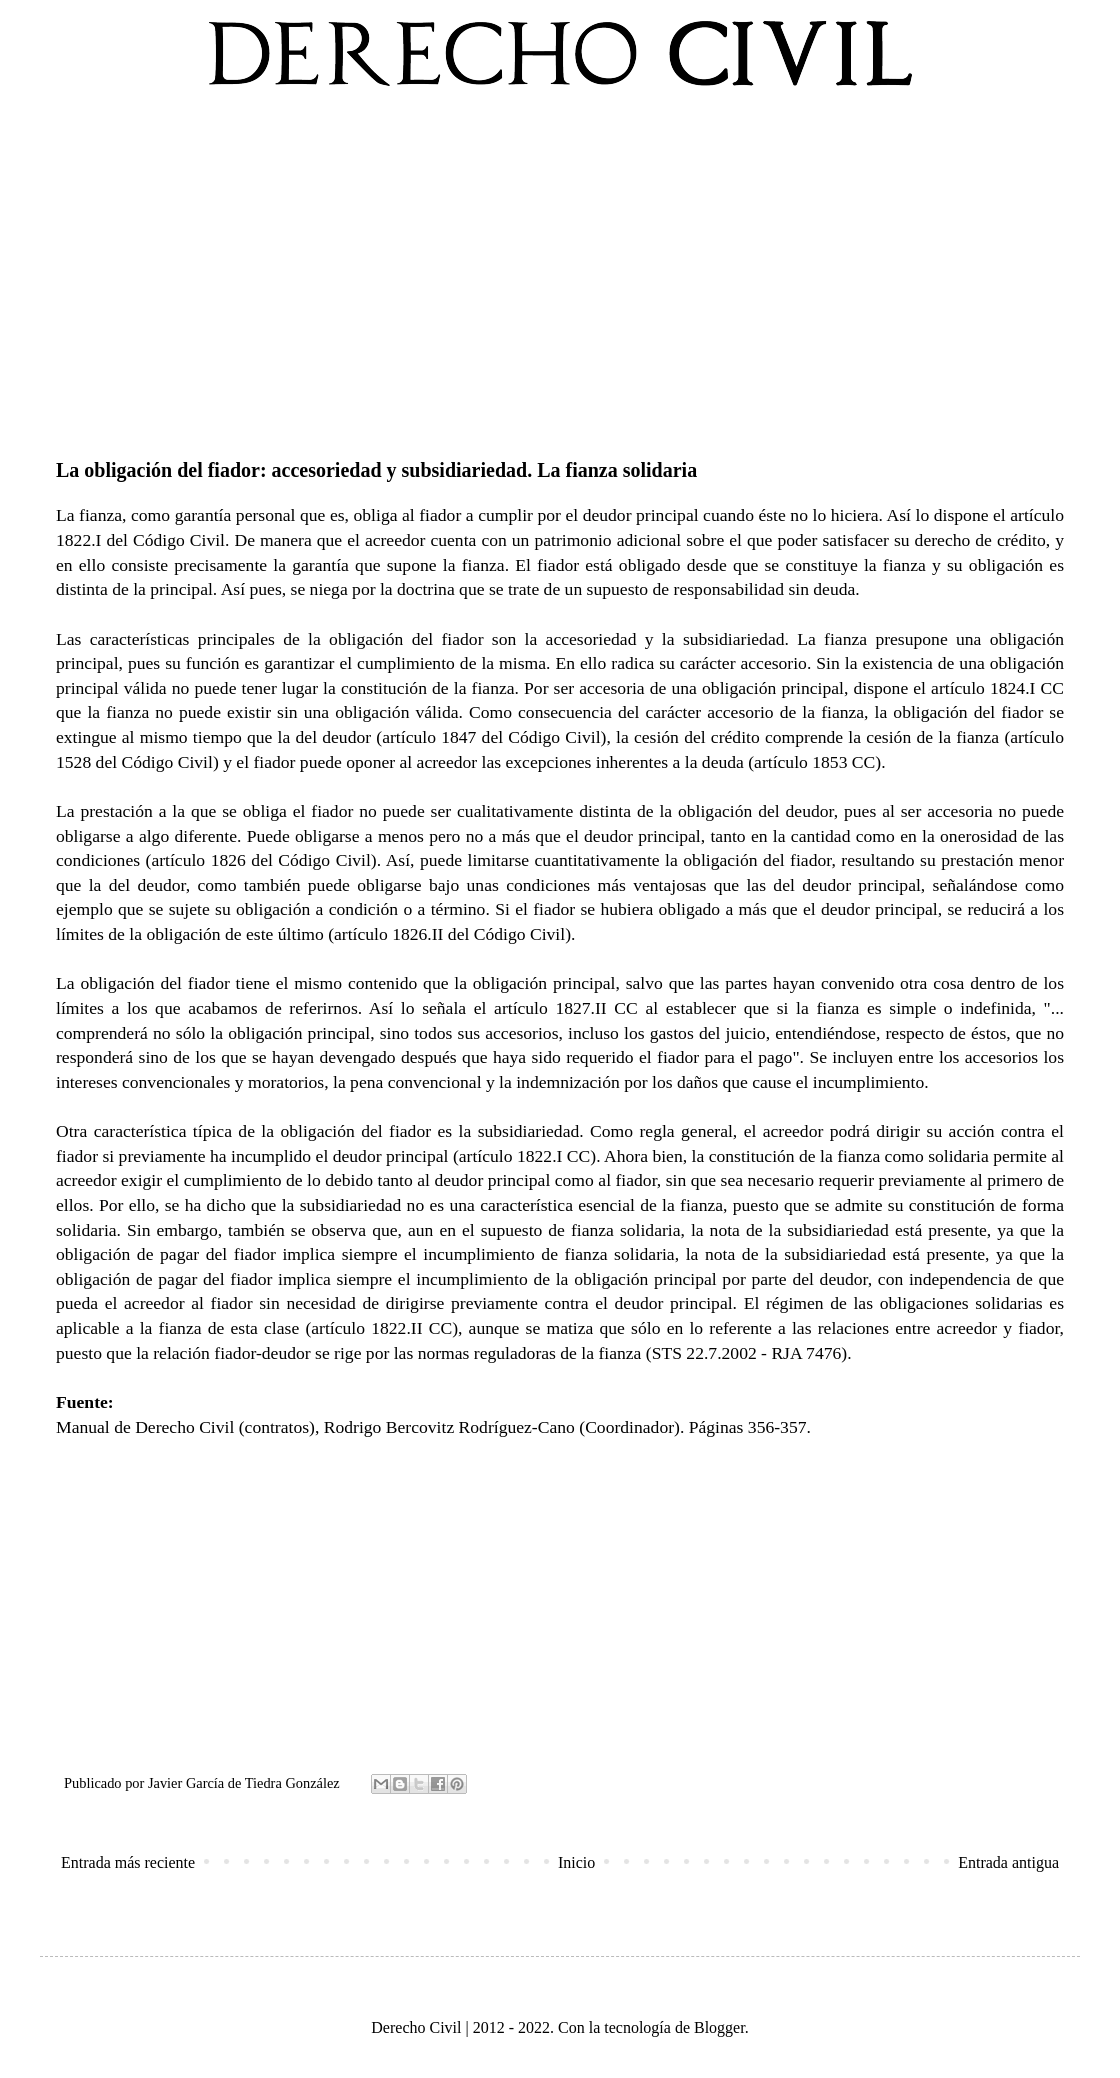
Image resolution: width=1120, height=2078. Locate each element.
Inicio (576, 1862)
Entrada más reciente (128, 1862)
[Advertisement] (560, 269)
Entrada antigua (1008, 1862)
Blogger (719, 2027)
